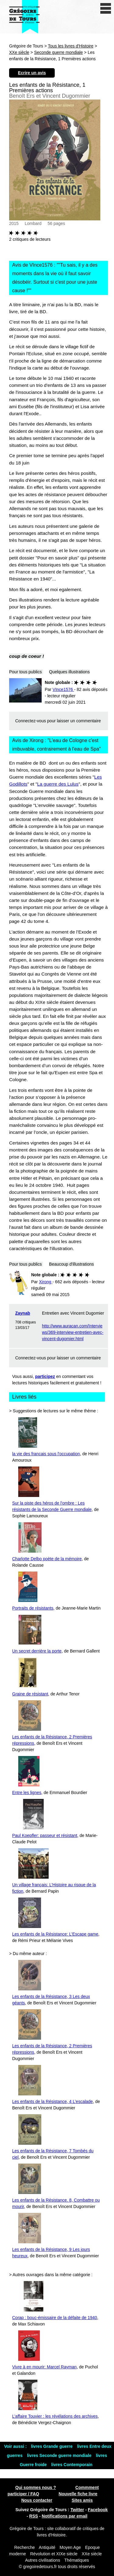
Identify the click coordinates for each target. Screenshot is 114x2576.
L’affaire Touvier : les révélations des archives (55, 2416)
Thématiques (76, 2560)
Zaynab (22, 1313)
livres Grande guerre (52, 2446)
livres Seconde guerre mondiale (60, 2455)
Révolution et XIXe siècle (54, 2553)
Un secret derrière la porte (37, 1651)
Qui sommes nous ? (35, 2487)
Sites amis (82, 2500)
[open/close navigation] (105, 8)
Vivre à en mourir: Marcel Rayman (44, 2366)
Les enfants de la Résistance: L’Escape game (55, 1934)
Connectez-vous (30, 720)
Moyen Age (70, 2547)
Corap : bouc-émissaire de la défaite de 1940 (54, 2317)
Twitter (77, 2509)
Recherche (24, 2547)
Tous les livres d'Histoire (71, 46)
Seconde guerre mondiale (58, 52)
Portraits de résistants (32, 1608)
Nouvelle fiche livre (78, 2493)
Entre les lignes (26, 1792)
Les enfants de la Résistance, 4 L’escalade (52, 2101)
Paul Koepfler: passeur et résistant (44, 1835)
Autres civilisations (43, 2560)
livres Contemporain (71, 2464)
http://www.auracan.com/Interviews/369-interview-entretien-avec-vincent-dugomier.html (72, 1332)
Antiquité (47, 2547)
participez (45, 1376)
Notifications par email (64, 2516)
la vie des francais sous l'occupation (46, 1453)
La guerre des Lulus (57, 784)
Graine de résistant (30, 1693)
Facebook (98, 2509)
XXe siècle (19, 52)
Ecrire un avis (32, 72)
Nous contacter (36, 2500)
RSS (33, 2516)
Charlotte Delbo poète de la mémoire (47, 1558)
